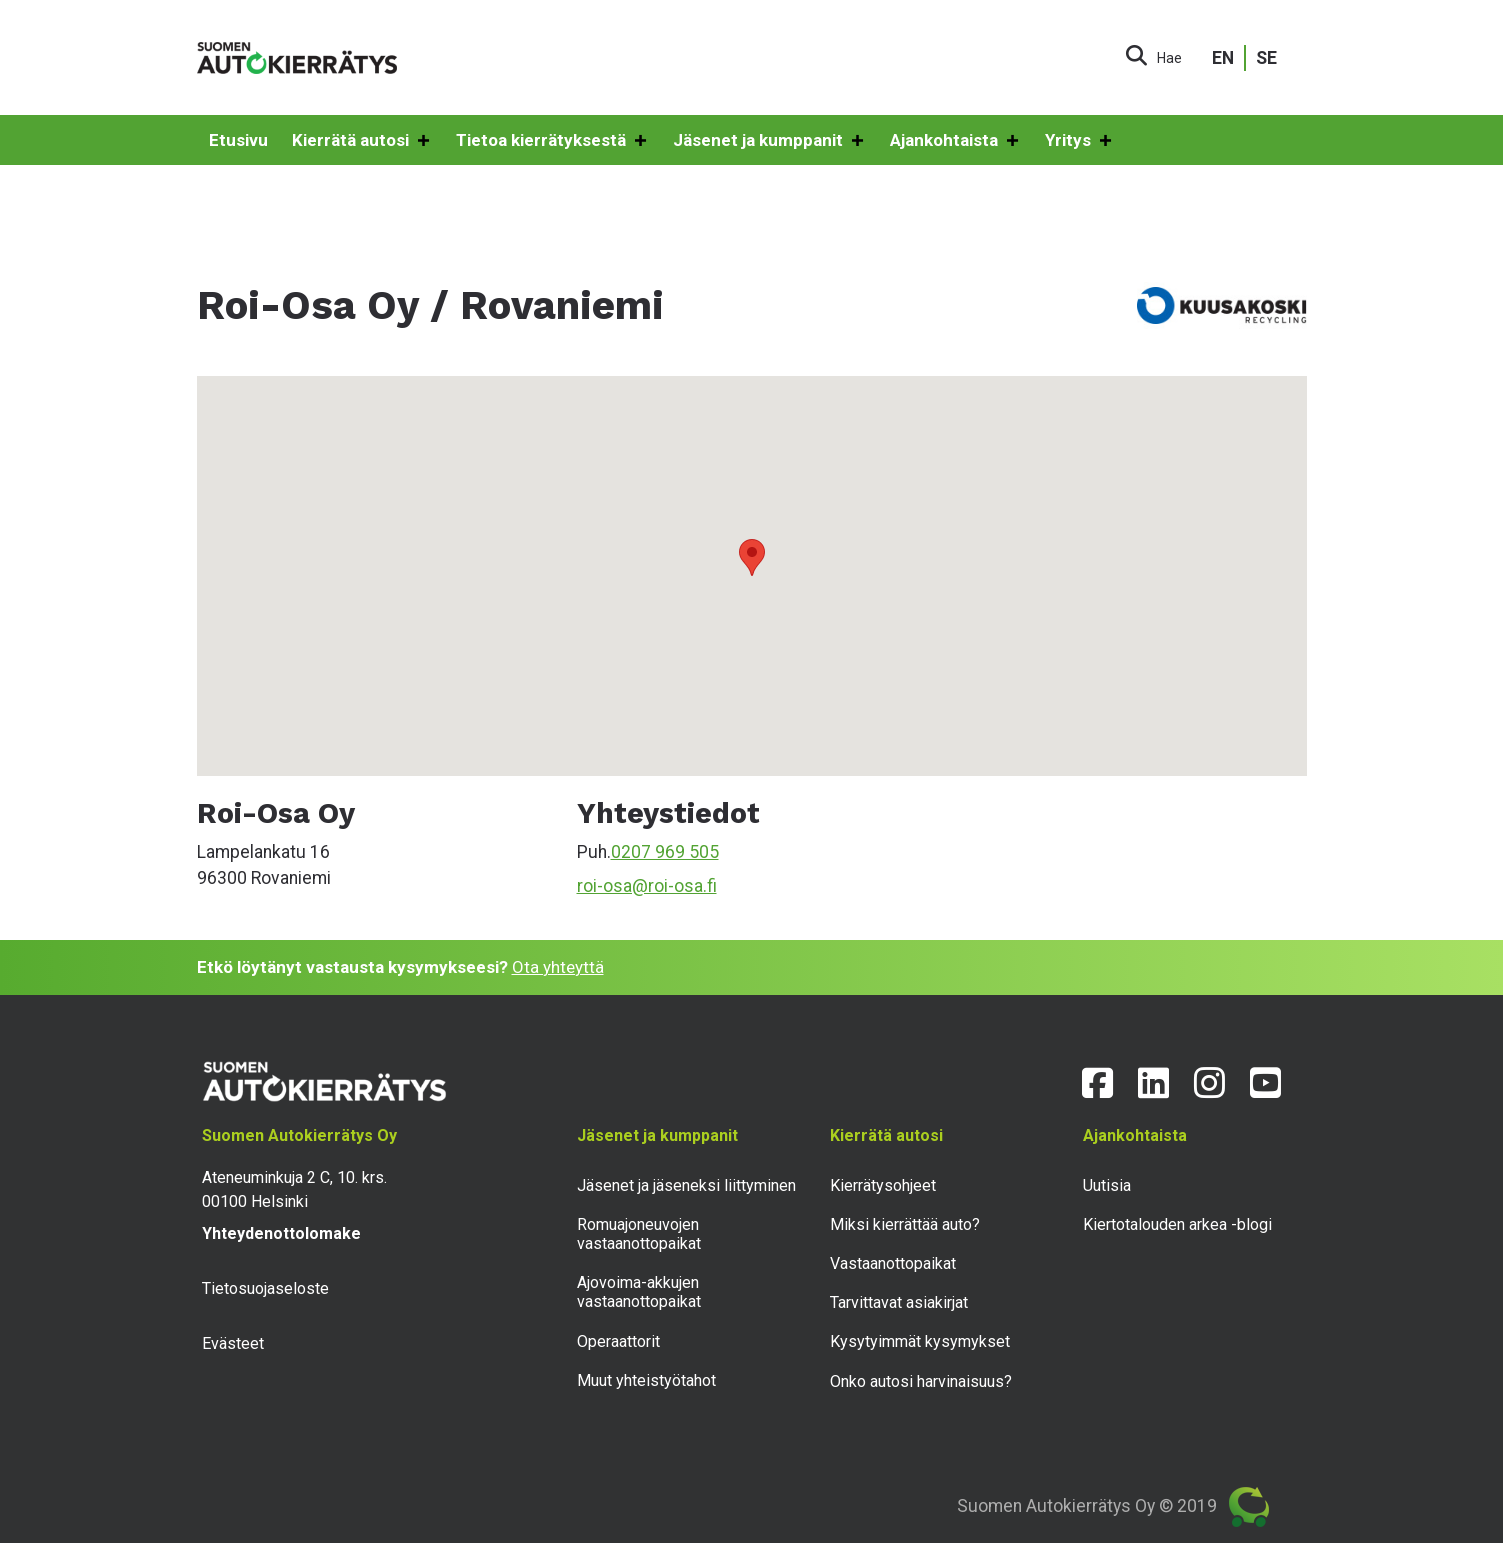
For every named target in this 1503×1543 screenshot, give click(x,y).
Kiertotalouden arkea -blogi (1177, 1224)
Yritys (1079, 141)
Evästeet (233, 1343)
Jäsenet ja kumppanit (769, 141)
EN (1223, 58)
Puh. (594, 852)
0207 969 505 (665, 852)
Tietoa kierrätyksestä (552, 141)
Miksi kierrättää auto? (905, 1224)
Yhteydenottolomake (281, 1233)
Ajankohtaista (955, 141)
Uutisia (1107, 1185)
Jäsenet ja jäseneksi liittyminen (686, 1185)
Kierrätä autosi (362, 141)
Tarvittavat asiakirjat (899, 1302)
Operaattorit (618, 1341)
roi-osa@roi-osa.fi (647, 886)
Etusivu (238, 140)
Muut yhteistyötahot (646, 1380)
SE (1266, 58)
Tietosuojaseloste (265, 1288)
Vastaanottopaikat (893, 1263)
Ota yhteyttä (558, 967)
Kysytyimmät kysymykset (920, 1341)
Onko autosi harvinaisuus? (921, 1381)
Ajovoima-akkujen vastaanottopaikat (639, 1292)
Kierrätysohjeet (883, 1185)
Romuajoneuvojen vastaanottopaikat (639, 1234)
